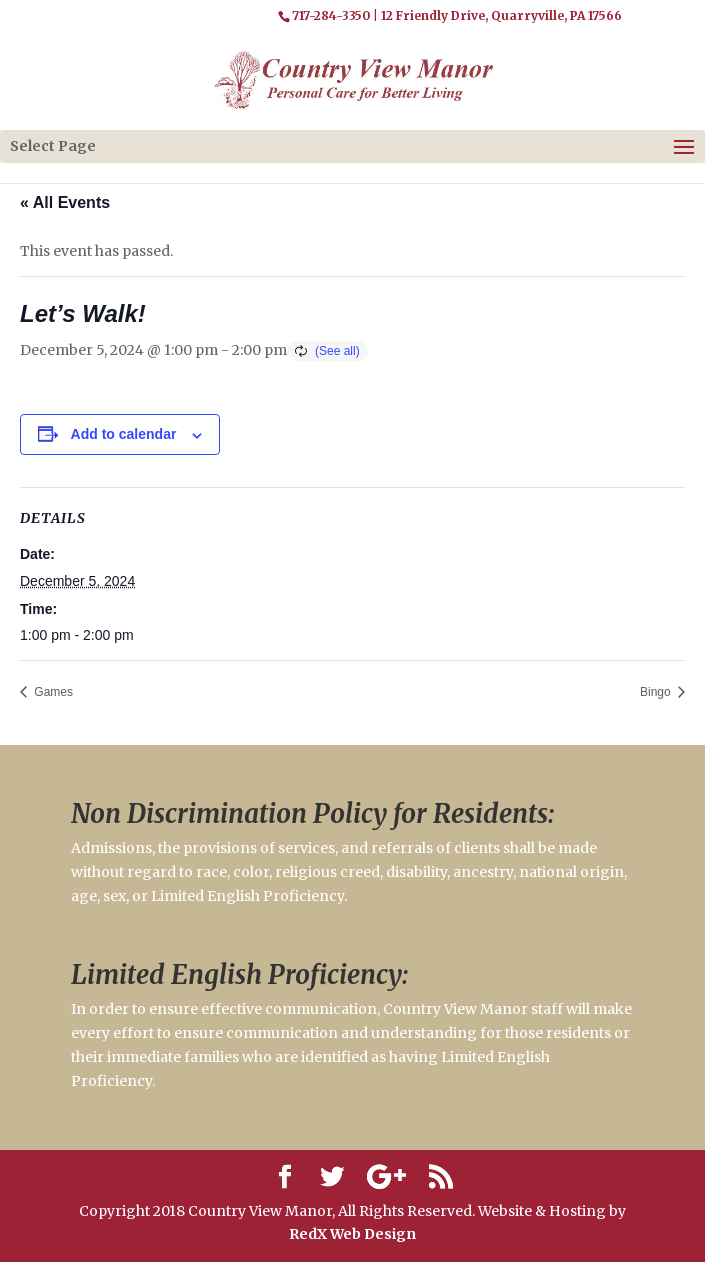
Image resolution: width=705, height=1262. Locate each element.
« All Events (65, 202)
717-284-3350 (331, 15)
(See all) (337, 351)
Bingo (657, 692)
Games (52, 692)
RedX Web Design (352, 1234)
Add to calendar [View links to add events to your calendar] (124, 434)
